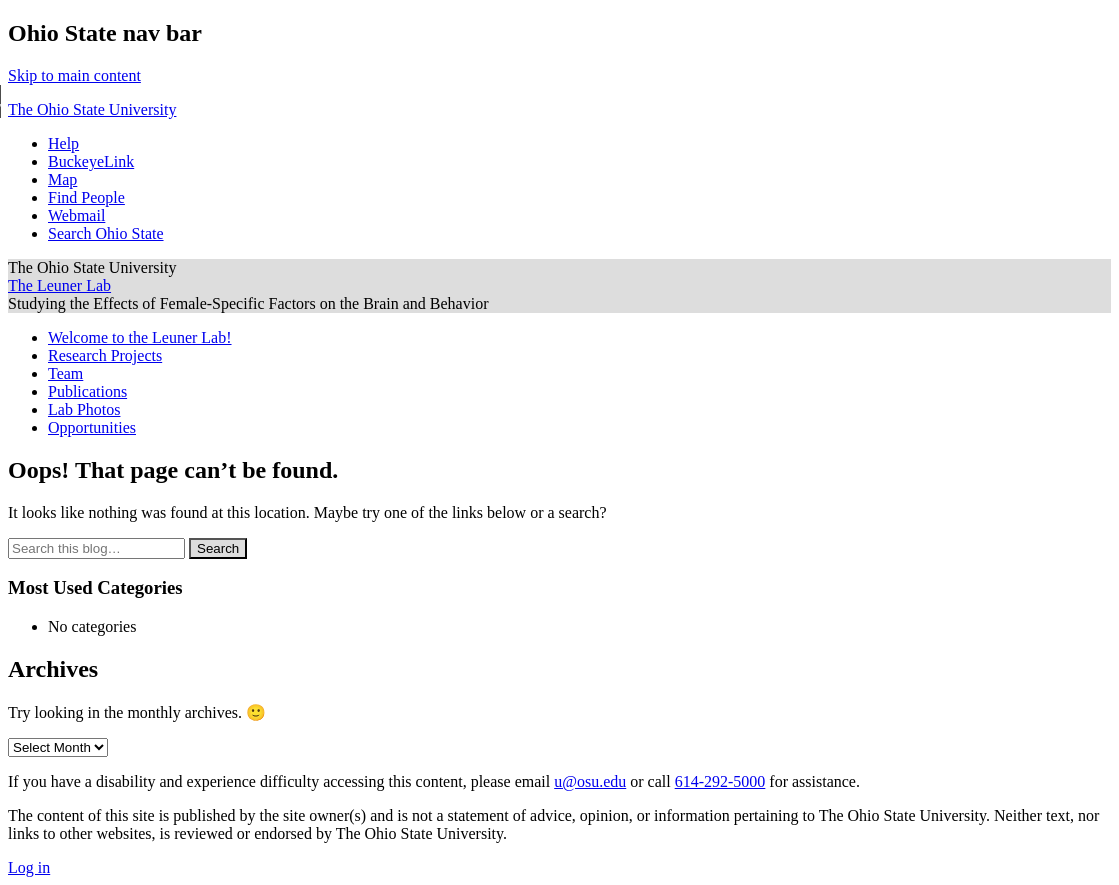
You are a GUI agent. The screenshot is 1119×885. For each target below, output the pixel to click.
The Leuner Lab (59, 285)
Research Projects (105, 355)
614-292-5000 (720, 781)
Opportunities (92, 427)
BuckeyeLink (91, 161)
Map (62, 179)
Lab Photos (84, 409)
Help (63, 143)
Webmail (76, 215)
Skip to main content (74, 75)
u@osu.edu (590, 781)
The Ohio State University (92, 109)
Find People (86, 197)
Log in (29, 867)
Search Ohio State (106, 233)
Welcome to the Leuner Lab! (140, 337)
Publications (87, 391)
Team (65, 373)
